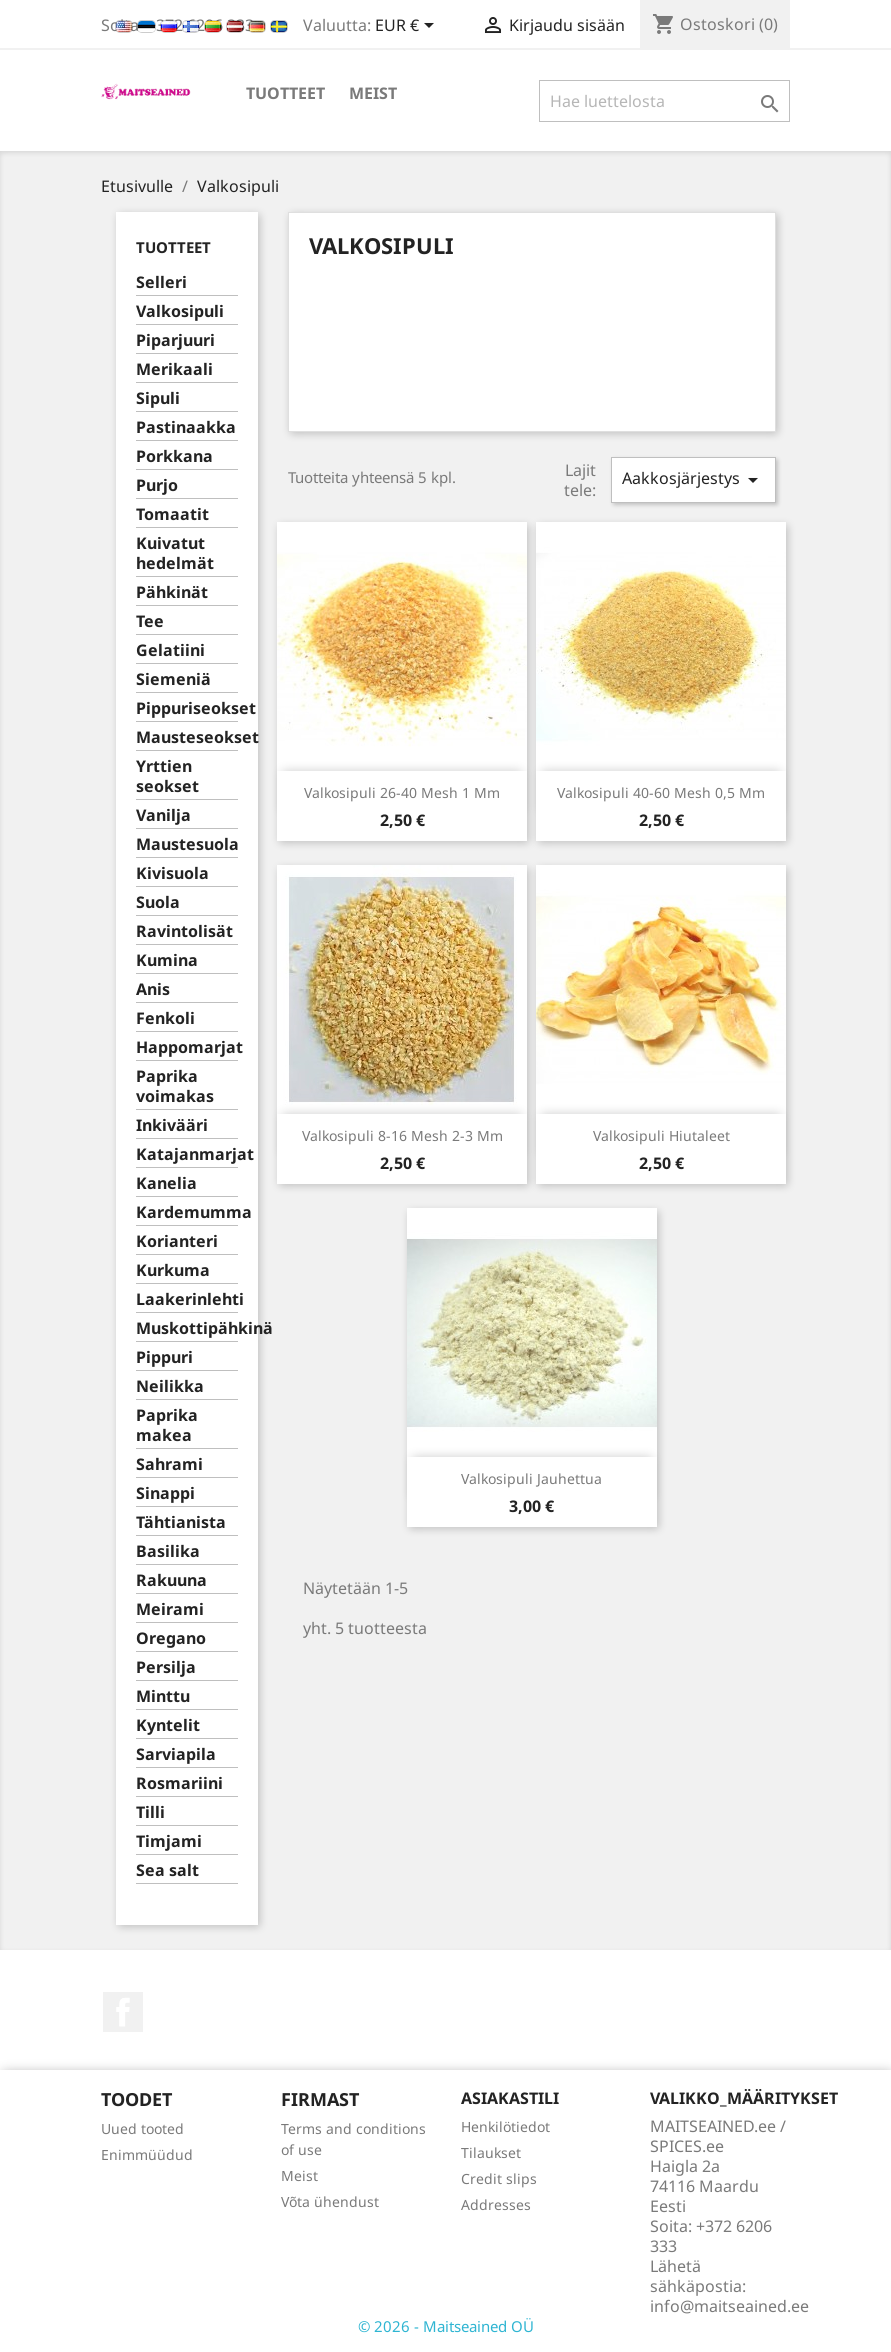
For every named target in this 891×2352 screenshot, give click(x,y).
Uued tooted (142, 2128)
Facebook (123, 2012)
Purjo (157, 485)
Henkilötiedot (505, 2126)
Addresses (496, 2204)
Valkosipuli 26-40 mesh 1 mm (402, 792)
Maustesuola (187, 844)
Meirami (170, 1609)
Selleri (161, 282)
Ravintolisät (184, 931)
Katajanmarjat (187, 1154)
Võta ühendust (330, 2201)
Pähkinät (172, 592)
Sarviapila (176, 1754)
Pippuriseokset (187, 708)
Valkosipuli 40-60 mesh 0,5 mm (661, 792)
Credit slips (499, 2178)
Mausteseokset (187, 737)
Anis (153, 989)
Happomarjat (187, 1047)
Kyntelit (168, 1725)
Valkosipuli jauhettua (531, 1478)
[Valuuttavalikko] (408, 27)
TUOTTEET (285, 93)
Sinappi (165, 1493)
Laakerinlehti (187, 1299)
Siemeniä (173, 679)
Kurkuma (173, 1270)
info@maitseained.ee (729, 2306)
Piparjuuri (175, 340)
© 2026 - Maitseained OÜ (446, 2326)
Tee (150, 621)
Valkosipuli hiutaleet (661, 1135)
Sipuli (158, 398)
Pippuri (164, 1357)
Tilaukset (491, 2152)
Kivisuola (172, 873)
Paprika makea (167, 1425)
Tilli (150, 1812)
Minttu (163, 1696)
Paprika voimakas (175, 1086)
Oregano (171, 1638)
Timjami (169, 1841)
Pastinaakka (186, 427)
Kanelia (166, 1183)
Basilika (168, 1551)
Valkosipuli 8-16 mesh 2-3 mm (402, 1135)
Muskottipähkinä (187, 1328)
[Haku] (664, 101)
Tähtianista (181, 1522)
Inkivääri (172, 1125)
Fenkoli (165, 1018)
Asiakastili (510, 2098)
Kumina (167, 960)
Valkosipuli (180, 311)
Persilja (166, 1667)
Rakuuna (171, 1580)
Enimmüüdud (147, 2154)
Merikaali (174, 369)
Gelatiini (170, 650)
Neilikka (170, 1386)
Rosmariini (179, 1783)
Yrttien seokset (167, 776)
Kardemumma (187, 1212)
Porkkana (174, 456)
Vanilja (163, 815)
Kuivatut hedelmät (175, 553)
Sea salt (167, 1870)
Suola (158, 902)
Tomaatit (172, 514)
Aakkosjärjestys (693, 479)
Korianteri (177, 1241)
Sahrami (169, 1464)
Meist (373, 93)
